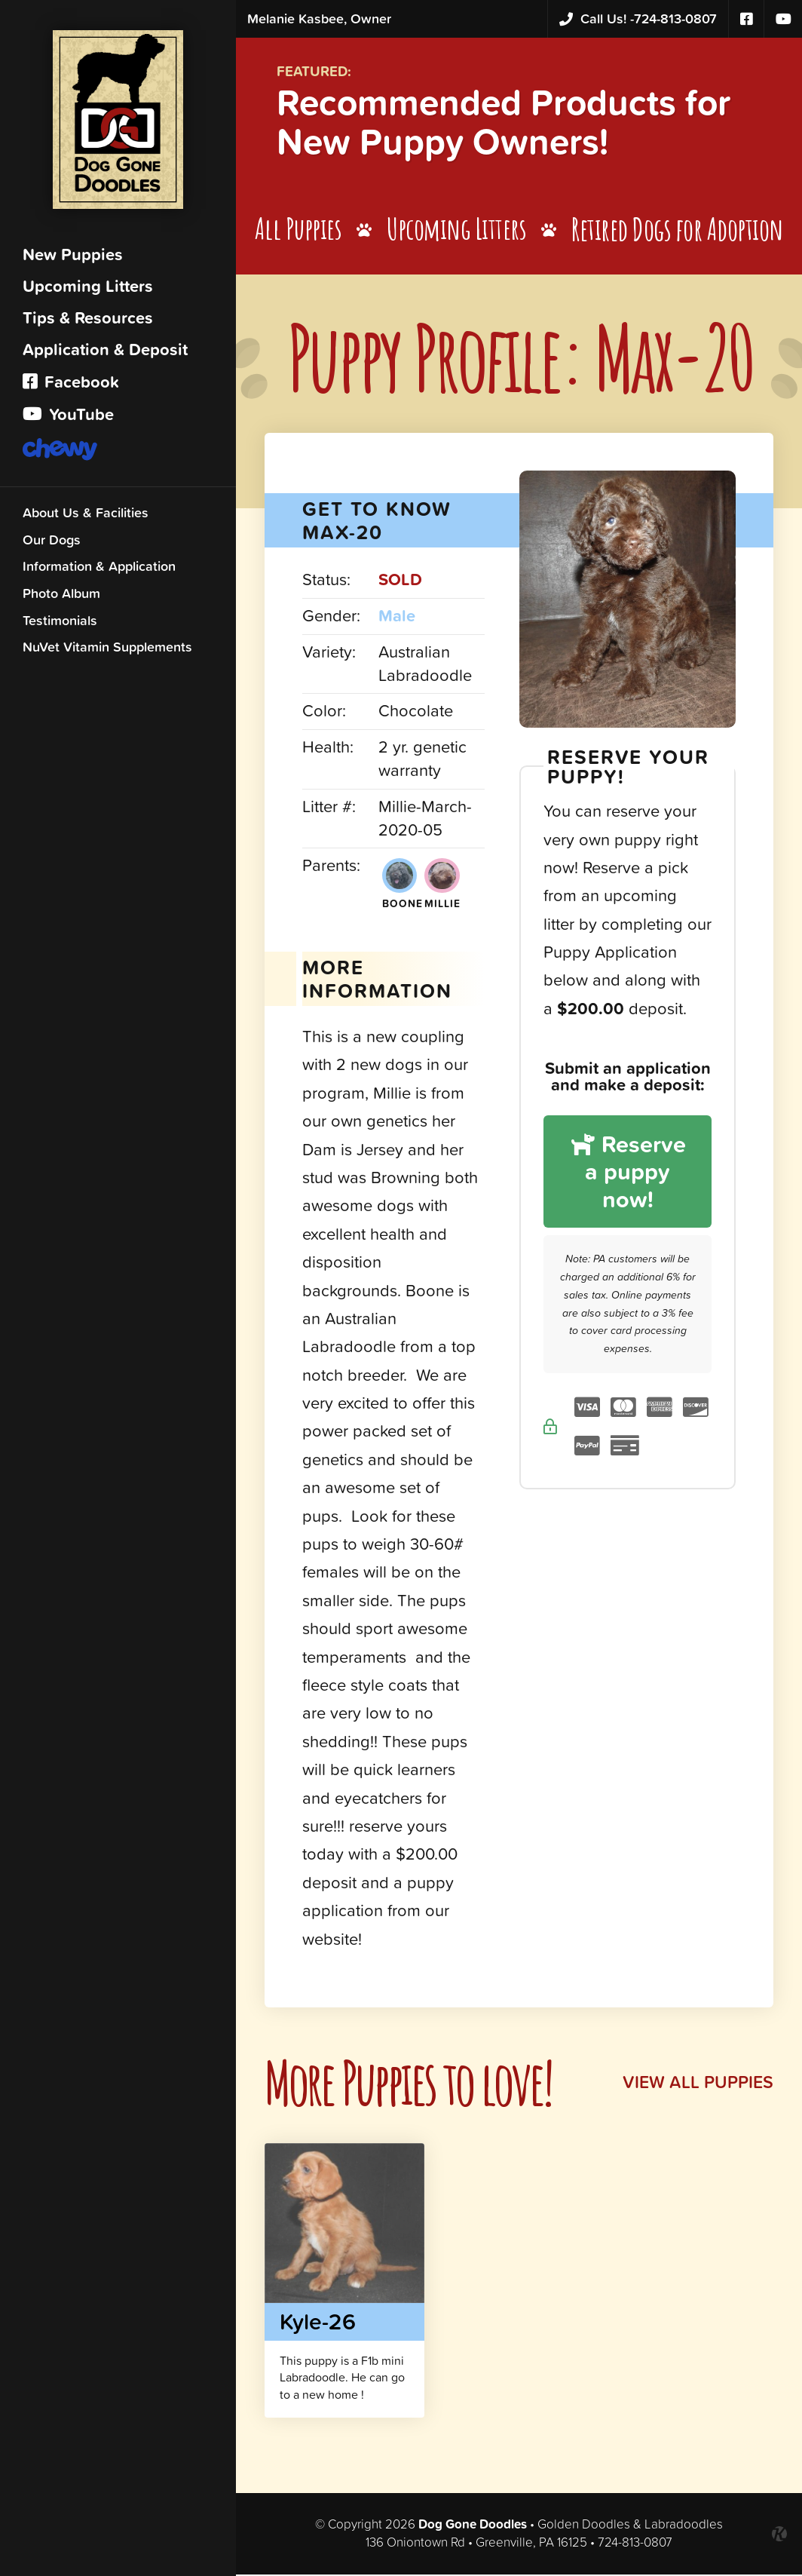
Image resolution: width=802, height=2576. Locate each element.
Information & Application (99, 570)
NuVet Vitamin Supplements (107, 650)
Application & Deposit (105, 353)
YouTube (68, 418)
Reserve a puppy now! (628, 1192)
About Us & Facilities (85, 516)
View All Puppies (696, 2085)
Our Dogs (52, 543)
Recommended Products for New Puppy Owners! (519, 123)
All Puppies (300, 232)
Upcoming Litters (88, 290)
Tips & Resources (88, 321)
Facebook (71, 385)
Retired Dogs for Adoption (681, 232)
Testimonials (60, 624)
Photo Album (61, 597)
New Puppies (73, 258)
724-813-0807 (638, 19)
